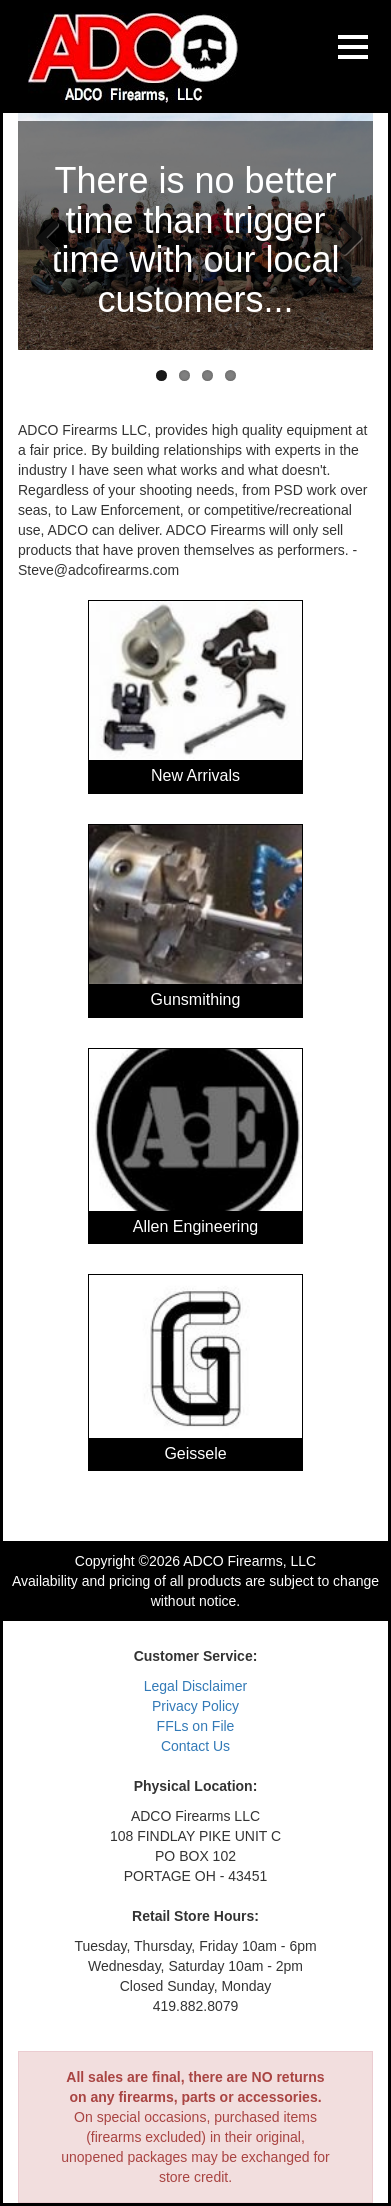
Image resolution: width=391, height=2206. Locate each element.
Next (343, 236)
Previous (48, 236)
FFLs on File (196, 1726)
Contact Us (195, 1746)
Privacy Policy (195, 1706)
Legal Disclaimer (195, 1686)
